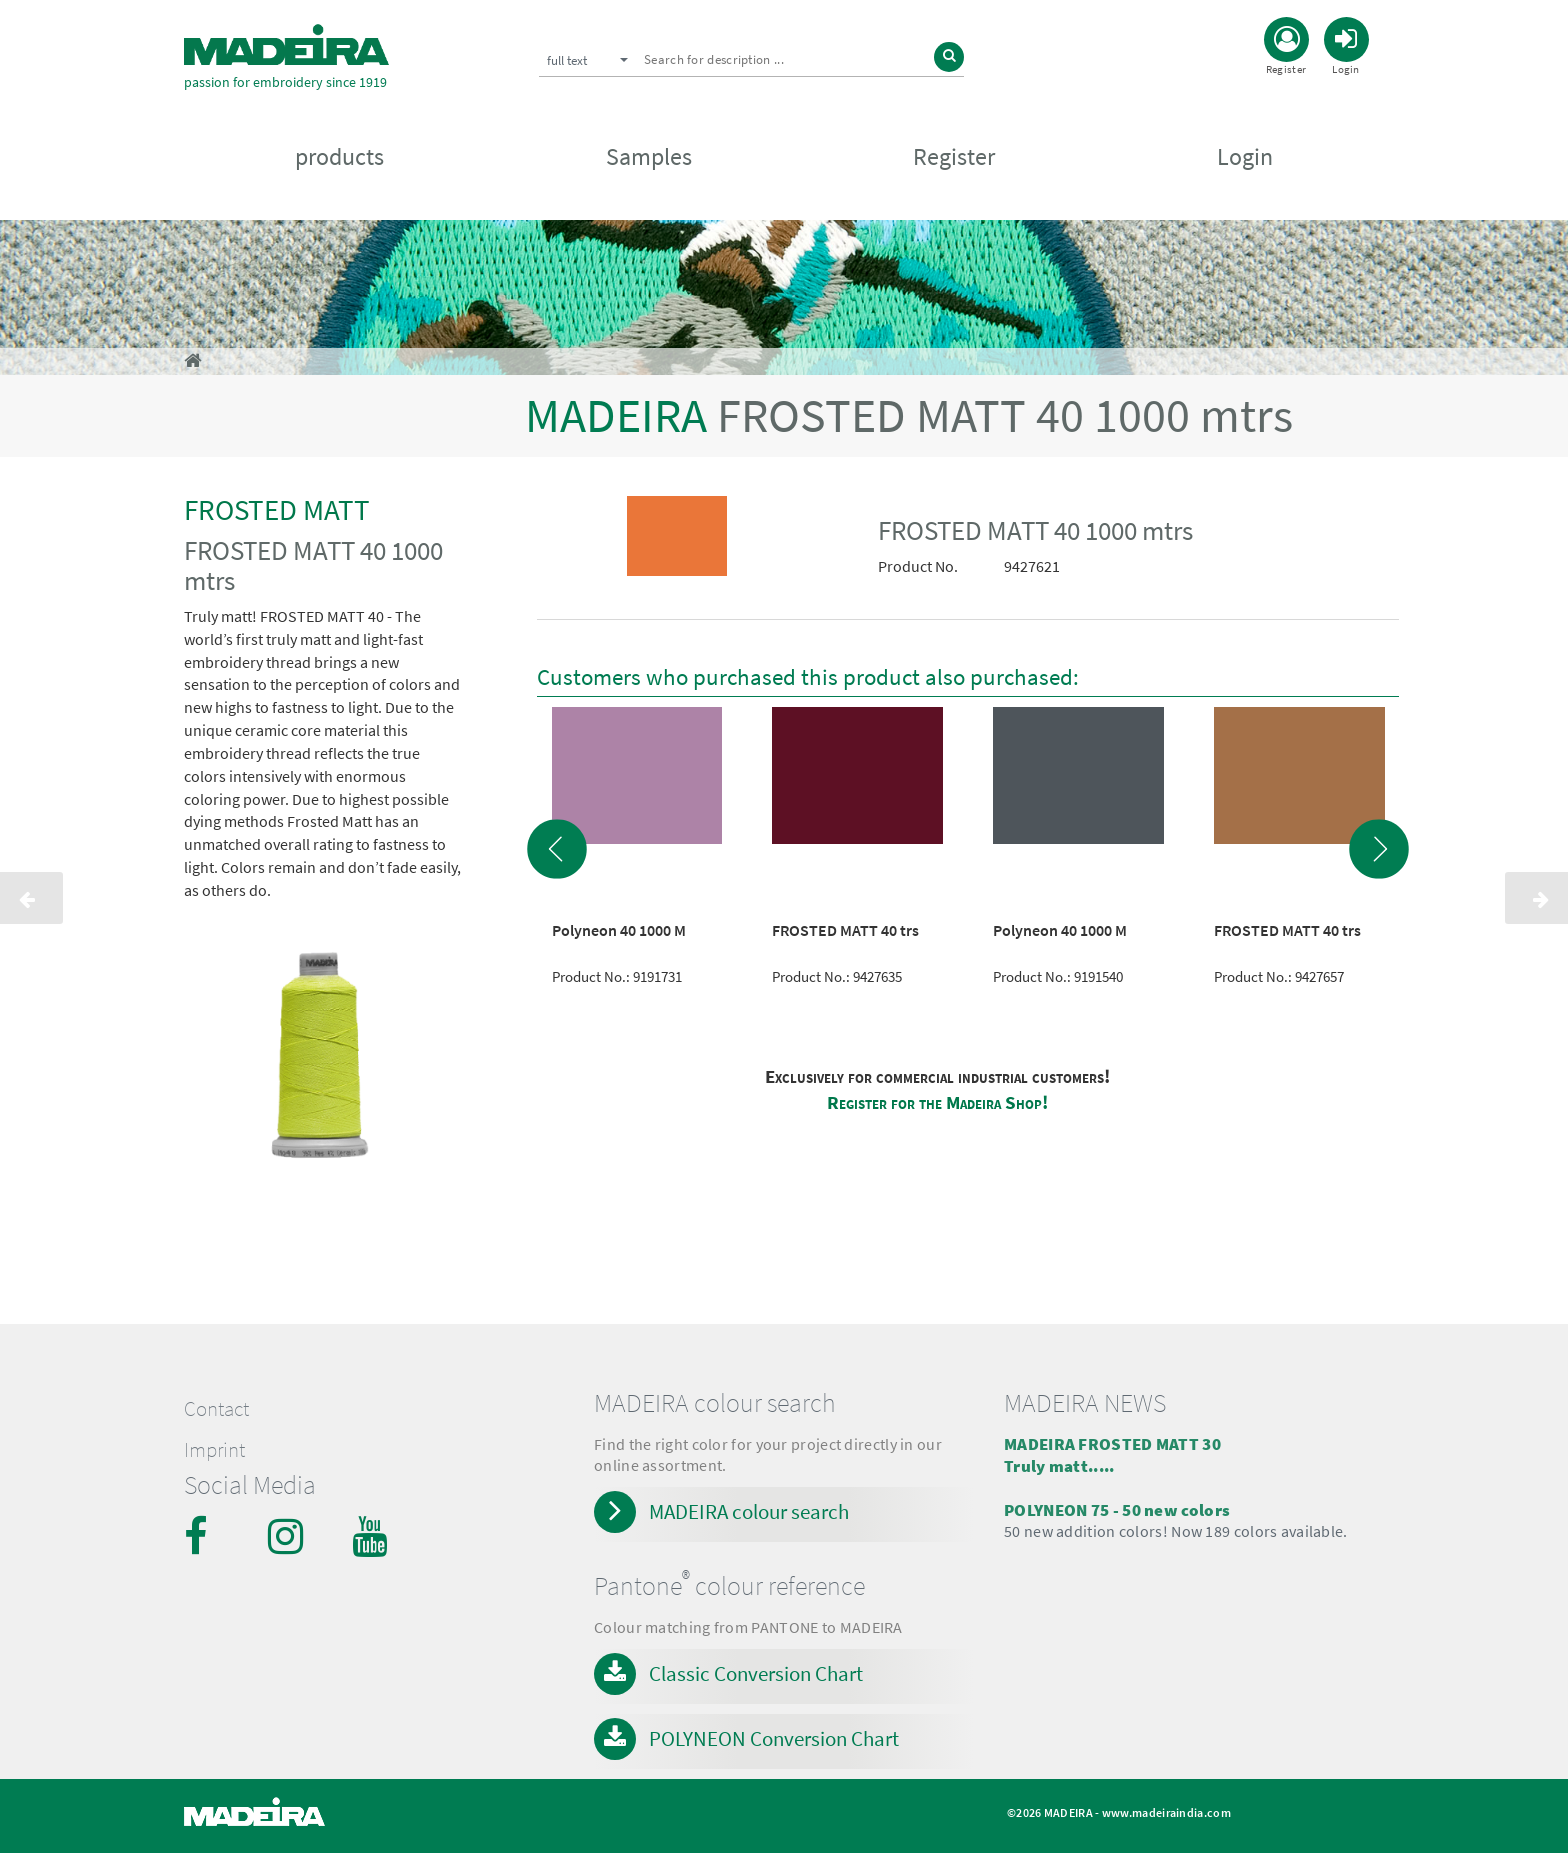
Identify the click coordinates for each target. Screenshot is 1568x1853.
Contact (216, 1409)
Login (1245, 161)
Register (954, 161)
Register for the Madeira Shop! (937, 1102)
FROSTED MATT (277, 509)
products (339, 161)
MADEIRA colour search (749, 1511)
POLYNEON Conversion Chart (774, 1738)
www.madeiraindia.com (1166, 1812)
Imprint (214, 1450)
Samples (649, 161)
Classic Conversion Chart (756, 1673)
